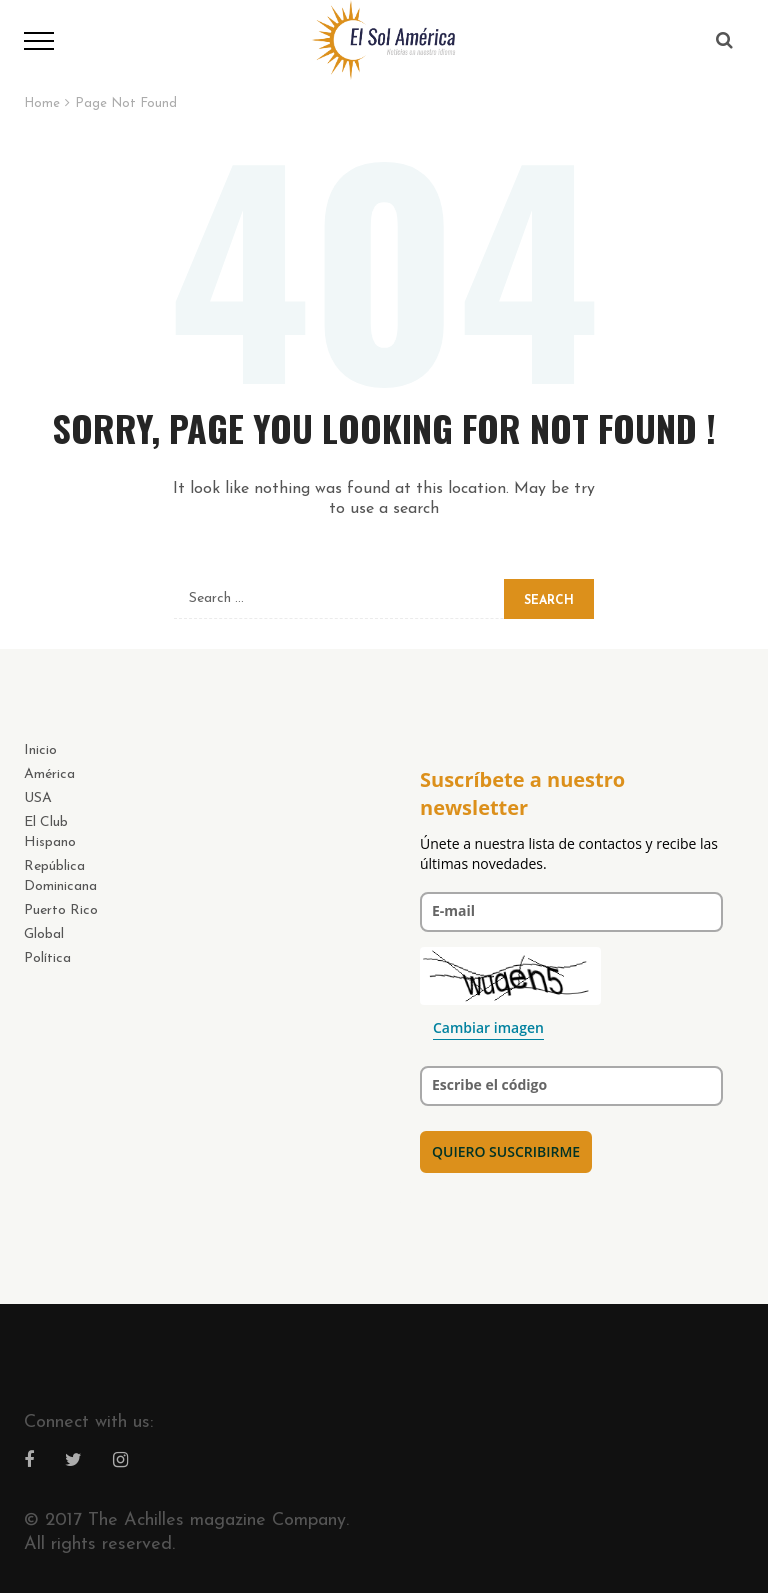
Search (549, 601)
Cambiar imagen (488, 1027)
